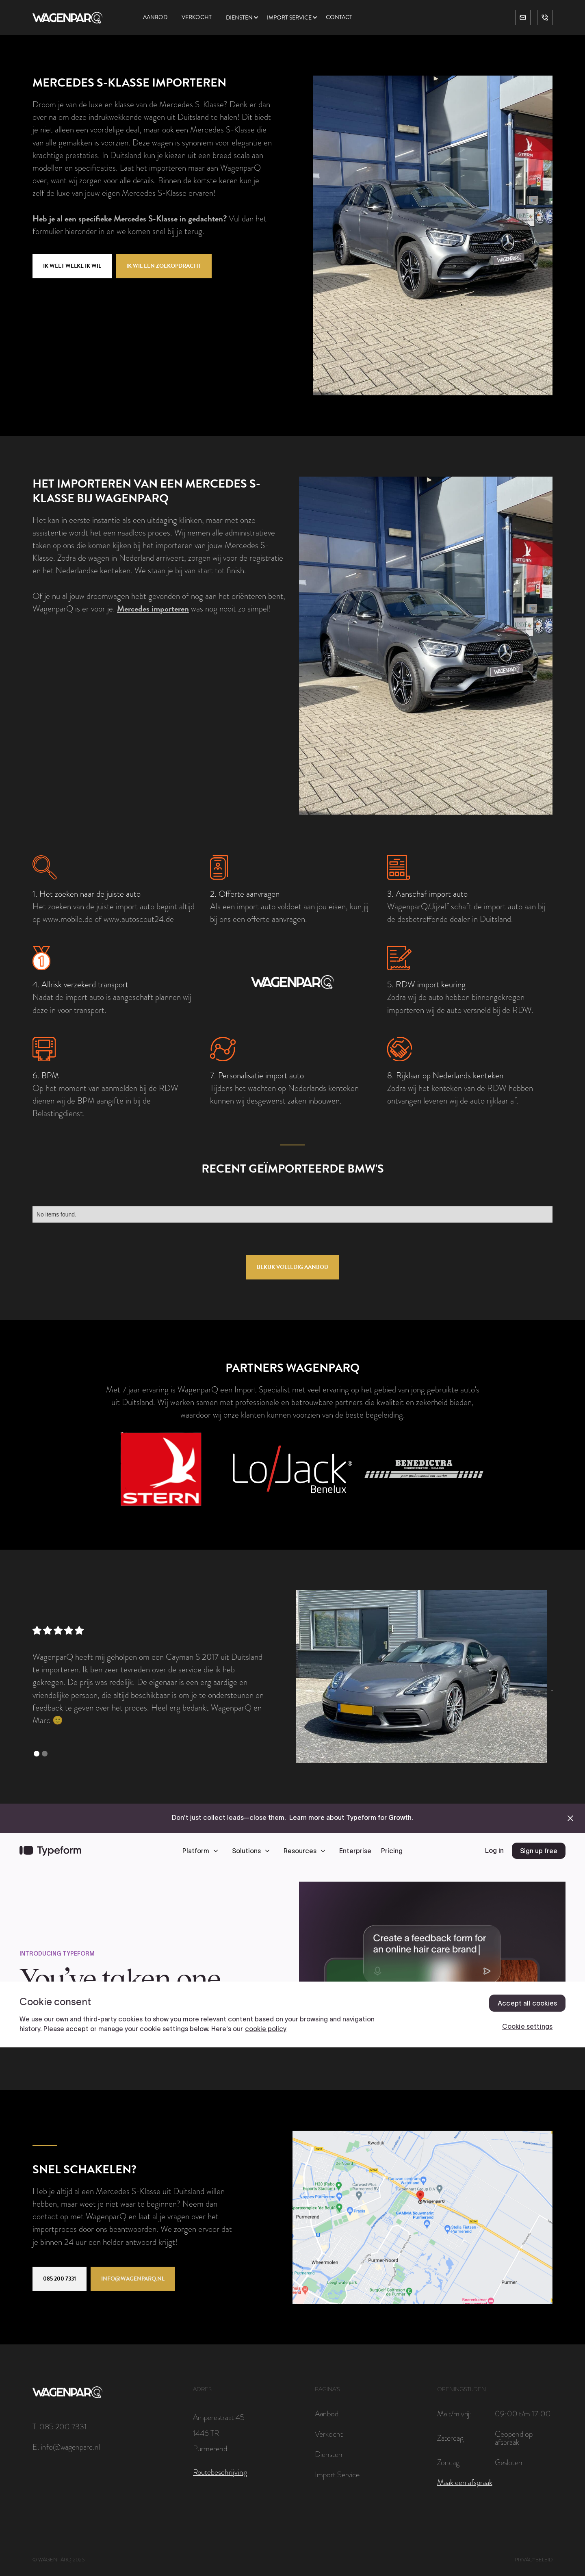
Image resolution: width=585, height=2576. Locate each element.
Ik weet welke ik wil (72, 266)
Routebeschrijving (220, 2472)
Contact (339, 17)
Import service (289, 17)
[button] (246, 17)
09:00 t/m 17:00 (523, 2413)
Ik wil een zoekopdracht (163, 266)
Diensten (239, 17)
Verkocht (197, 17)
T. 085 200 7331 (59, 2426)
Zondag (448, 2462)
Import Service (337, 2474)
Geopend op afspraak (514, 2438)
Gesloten (508, 2462)
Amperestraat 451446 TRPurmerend (219, 2433)
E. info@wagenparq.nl (66, 2447)
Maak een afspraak (464, 2482)
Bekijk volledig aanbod (292, 1267)
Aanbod (155, 17)
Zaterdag (450, 2438)
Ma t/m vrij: (454, 2413)
